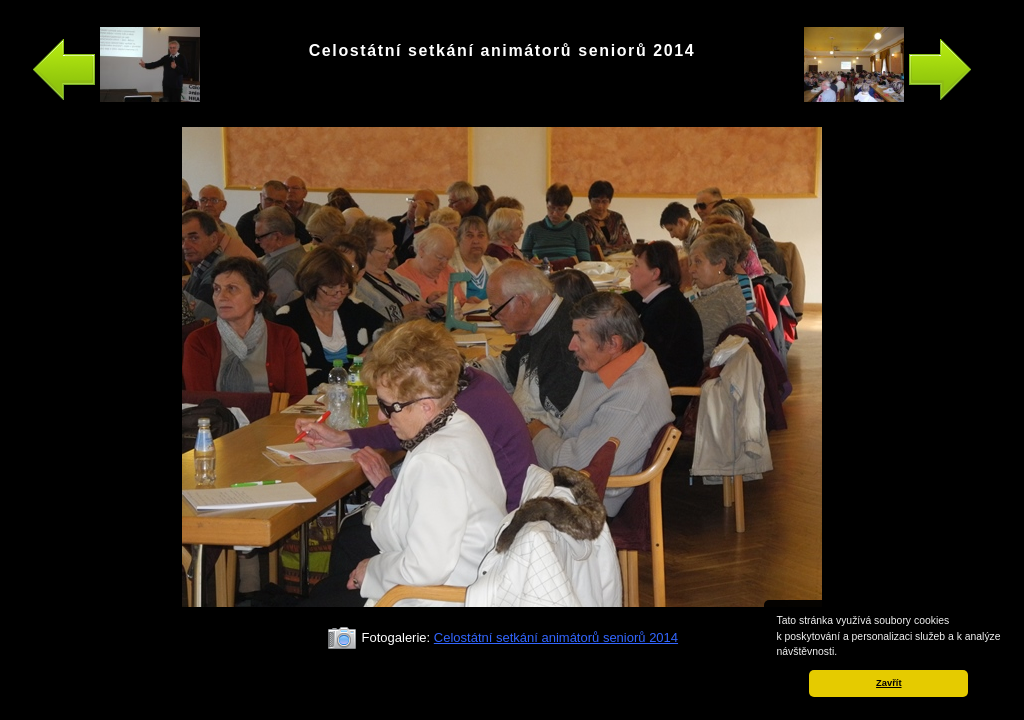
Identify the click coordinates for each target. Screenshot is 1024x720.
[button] (842, 653)
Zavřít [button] (888, 683)
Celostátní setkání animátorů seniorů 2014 (556, 637)
